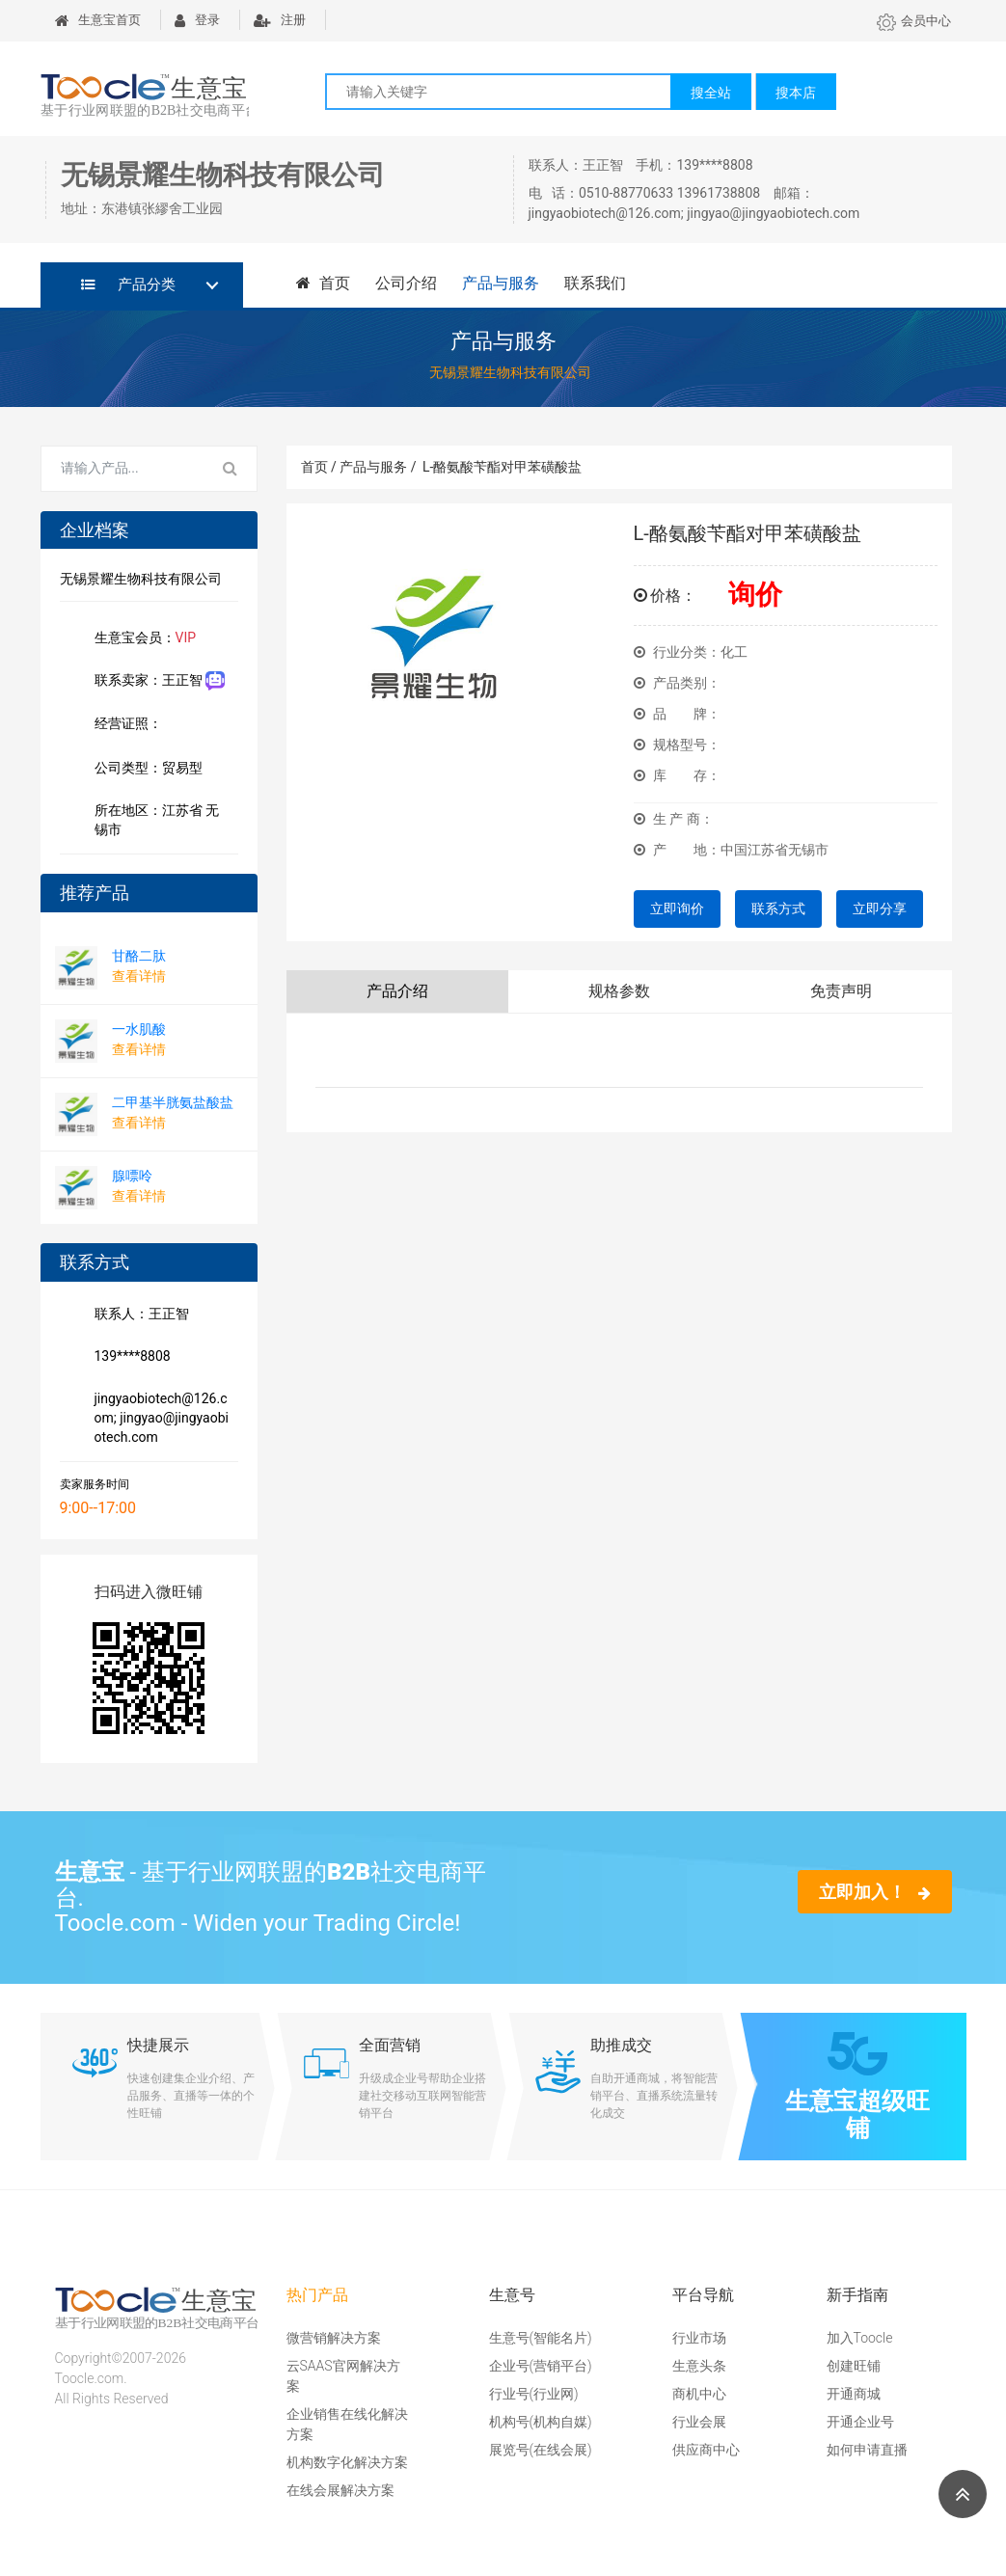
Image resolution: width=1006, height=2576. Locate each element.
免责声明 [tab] (841, 991)
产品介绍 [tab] (397, 991)
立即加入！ (874, 1892)
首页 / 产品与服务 (359, 467)
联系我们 (594, 283)
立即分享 (880, 908)
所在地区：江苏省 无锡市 (153, 819)
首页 (323, 283)
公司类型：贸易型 (145, 769)
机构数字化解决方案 (347, 2462)
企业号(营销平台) (540, 2365)
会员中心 (914, 21)
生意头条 (699, 2365)
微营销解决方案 (333, 2338)
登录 (197, 20)
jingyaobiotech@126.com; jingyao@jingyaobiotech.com (158, 1418)
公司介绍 (405, 283)
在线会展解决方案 (340, 2490)
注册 (280, 20)
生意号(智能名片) (540, 2338)
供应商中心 (706, 2449)
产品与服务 (499, 283)
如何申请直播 (867, 2449)
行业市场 (699, 2338)
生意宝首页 (98, 20)
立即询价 (677, 908)
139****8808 (129, 1358)
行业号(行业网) (534, 2393)
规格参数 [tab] (619, 991)
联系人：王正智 (138, 1315)
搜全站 (711, 92)
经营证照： (138, 725)
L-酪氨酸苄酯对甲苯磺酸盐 (502, 467)
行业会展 (699, 2421)
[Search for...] (122, 469)
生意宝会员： (142, 639)
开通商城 (854, 2393)
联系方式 (778, 908)
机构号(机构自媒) (540, 2421)
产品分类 (129, 284)
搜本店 (795, 92)
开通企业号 (860, 2421)
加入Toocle (860, 2338)
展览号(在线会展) (540, 2449)
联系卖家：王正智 (156, 681)
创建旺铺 (854, 2365)
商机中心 (699, 2393)
